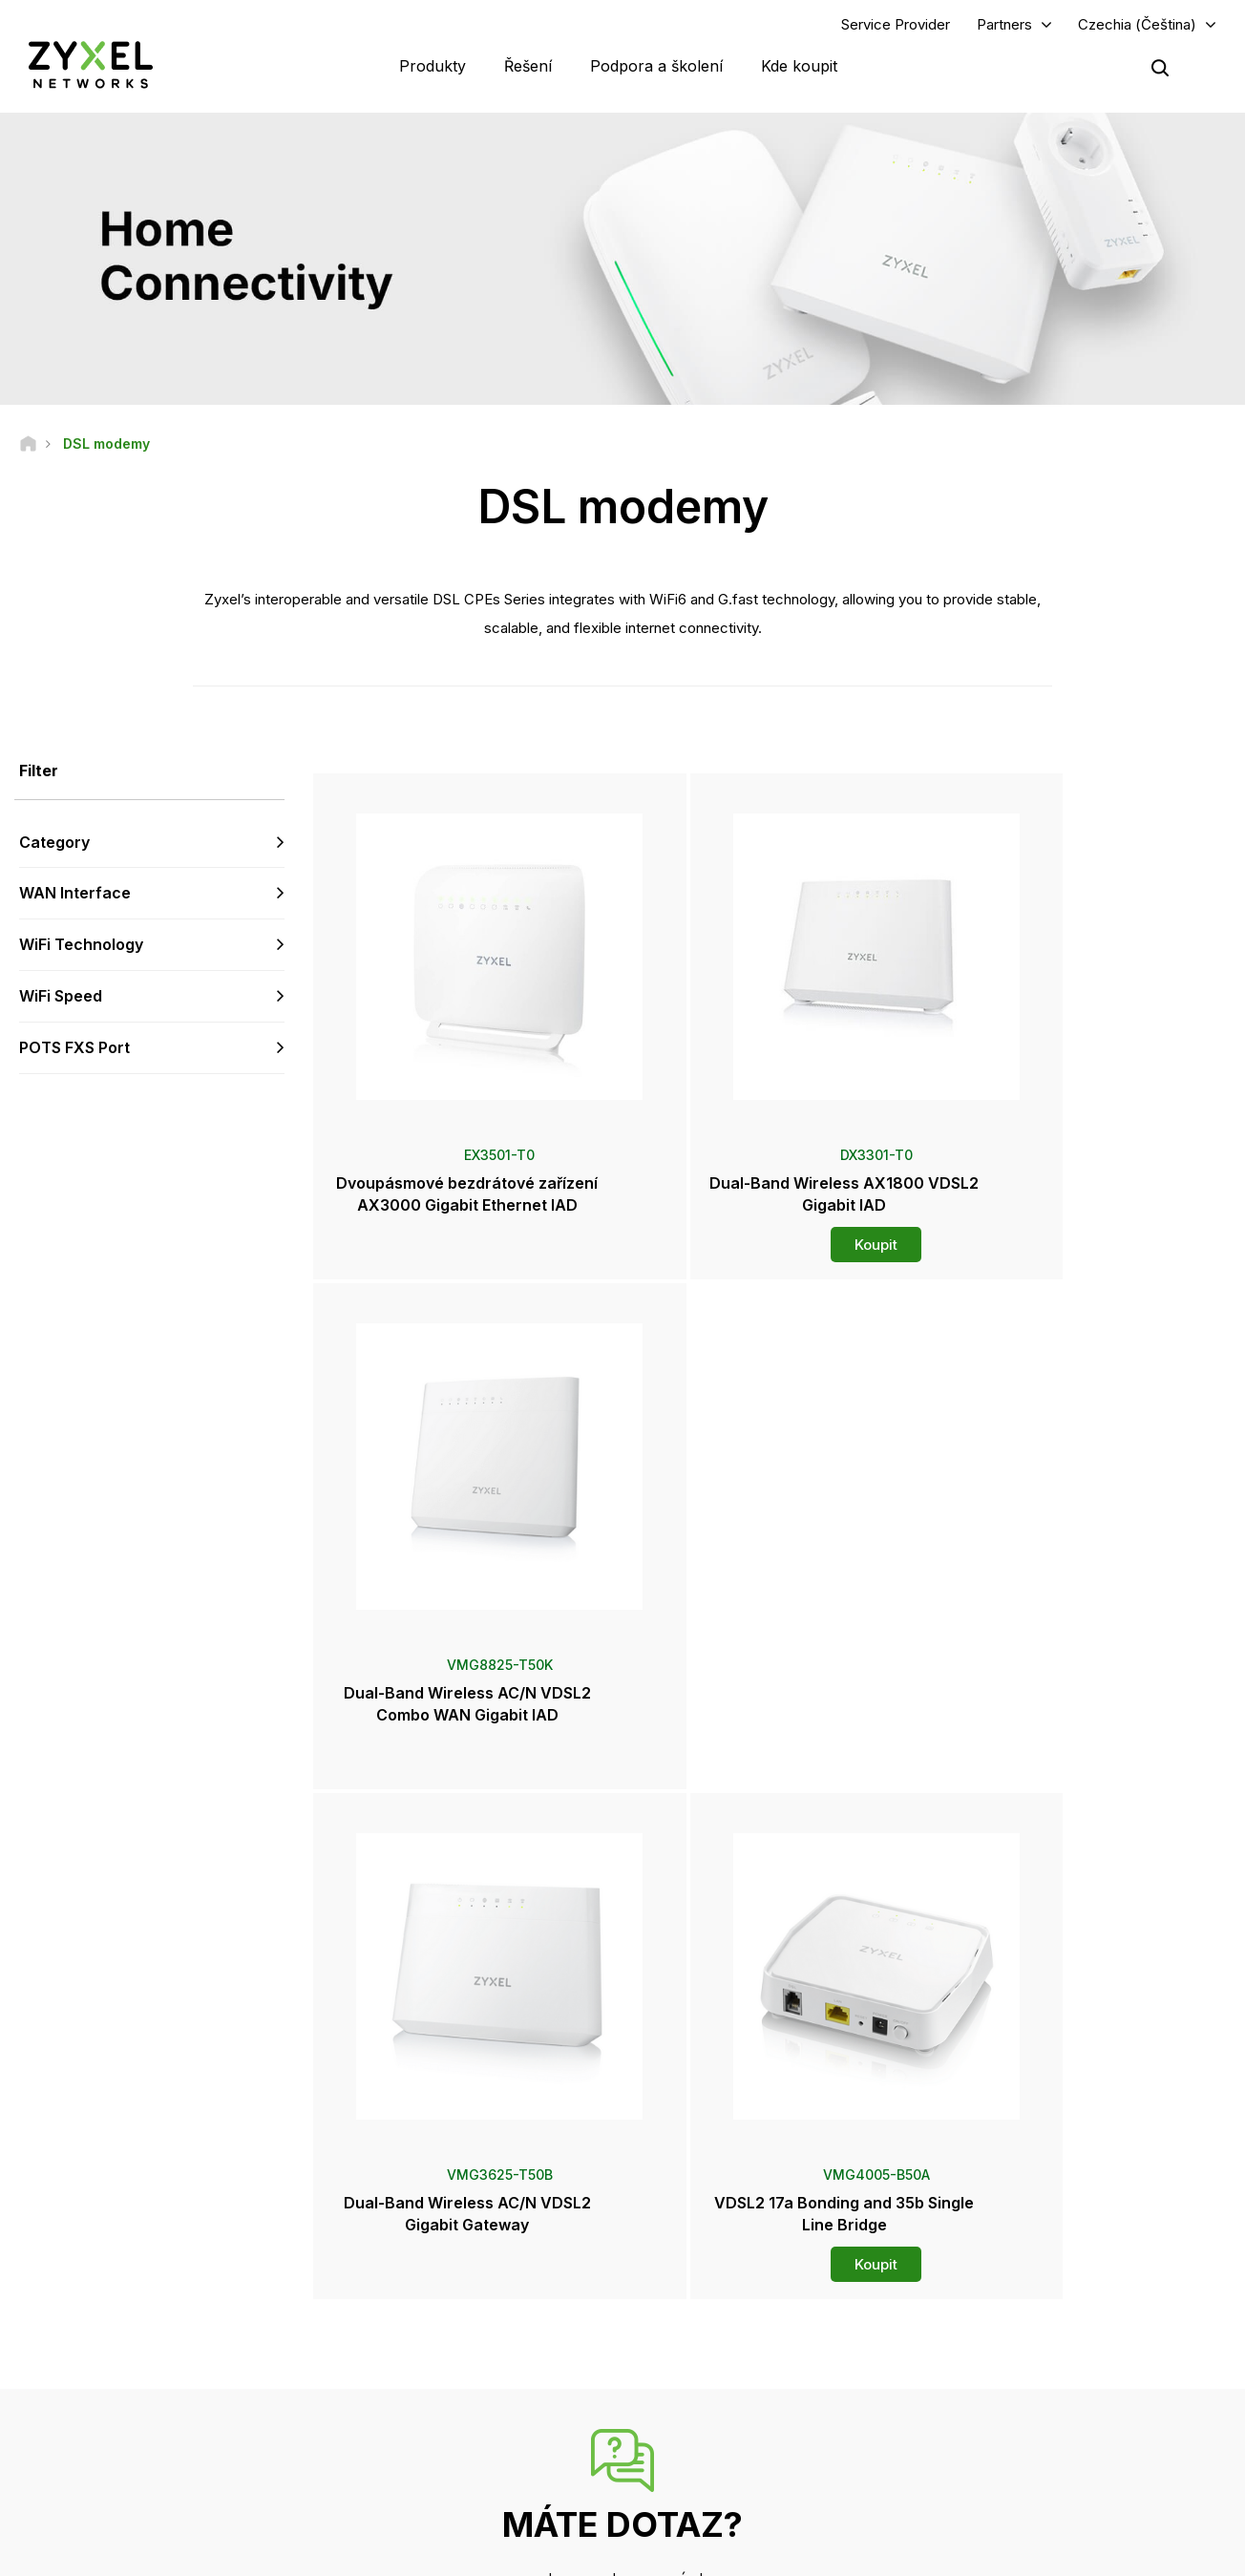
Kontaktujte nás (622, 2108)
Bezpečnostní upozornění (449, 2345)
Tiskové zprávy (715, 2360)
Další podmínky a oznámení (454, 2377)
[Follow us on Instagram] (238, 2462)
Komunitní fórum (423, 2282)
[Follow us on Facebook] (43, 2462)
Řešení (528, 66)
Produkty (432, 66)
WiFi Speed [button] (60, 997)
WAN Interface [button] (75, 895)
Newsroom (711, 2327)
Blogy (687, 2454)
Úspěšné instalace (1017, 2454)
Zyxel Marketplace (723, 2251)
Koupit (771, 1241)
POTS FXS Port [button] (74, 1049)
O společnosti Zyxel (1023, 2391)
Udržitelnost (1000, 2423)
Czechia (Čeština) (1137, 25)
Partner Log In (1005, 2251)
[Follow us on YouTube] (94, 2462)
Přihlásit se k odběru (220, 2345)
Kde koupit (799, 66)
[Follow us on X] (190, 2462)
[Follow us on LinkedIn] (144, 2462)
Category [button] (54, 844)
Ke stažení (406, 2314)
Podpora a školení (656, 66)
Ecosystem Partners (1022, 2314)
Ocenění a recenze (724, 2391)
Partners (1004, 25)
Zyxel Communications (1030, 2486)
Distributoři (702, 2282)
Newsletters (705, 2423)
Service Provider (895, 25)
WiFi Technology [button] (81, 946)
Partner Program (1011, 2282)
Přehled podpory (425, 2251)
